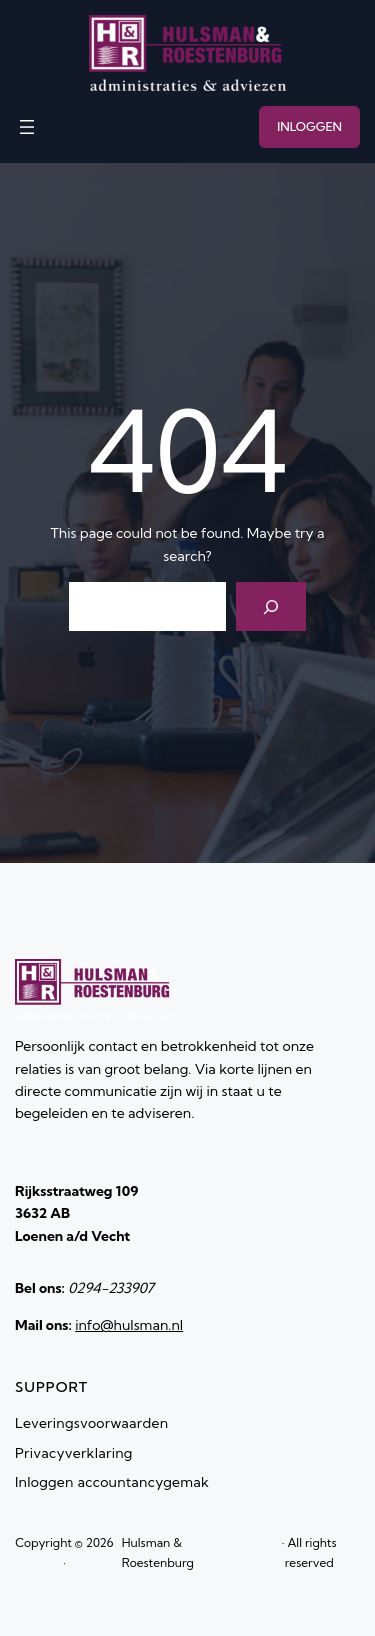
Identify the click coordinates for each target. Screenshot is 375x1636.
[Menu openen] (27, 127)
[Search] (271, 606)
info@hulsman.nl (129, 1325)
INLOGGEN (309, 126)
